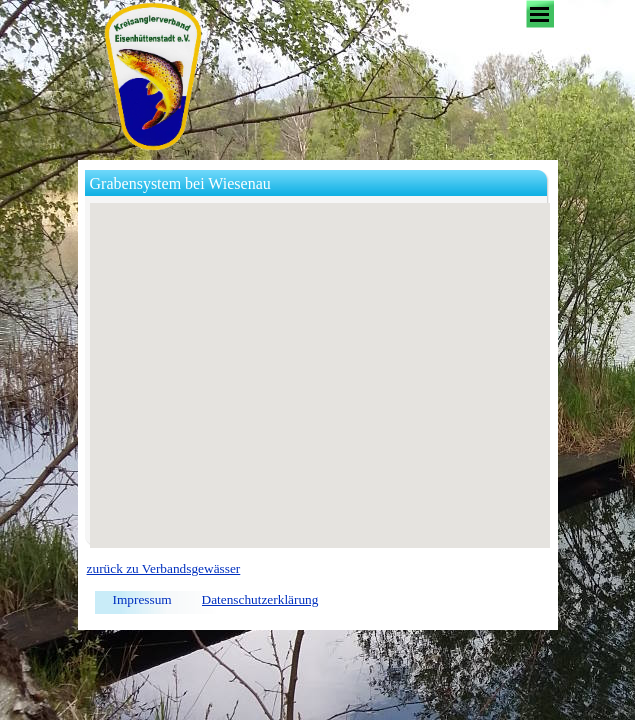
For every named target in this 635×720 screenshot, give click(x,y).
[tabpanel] (318, 569)
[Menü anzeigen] (540, 14)
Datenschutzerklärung (260, 599)
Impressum (142, 599)
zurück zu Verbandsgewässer (164, 568)
